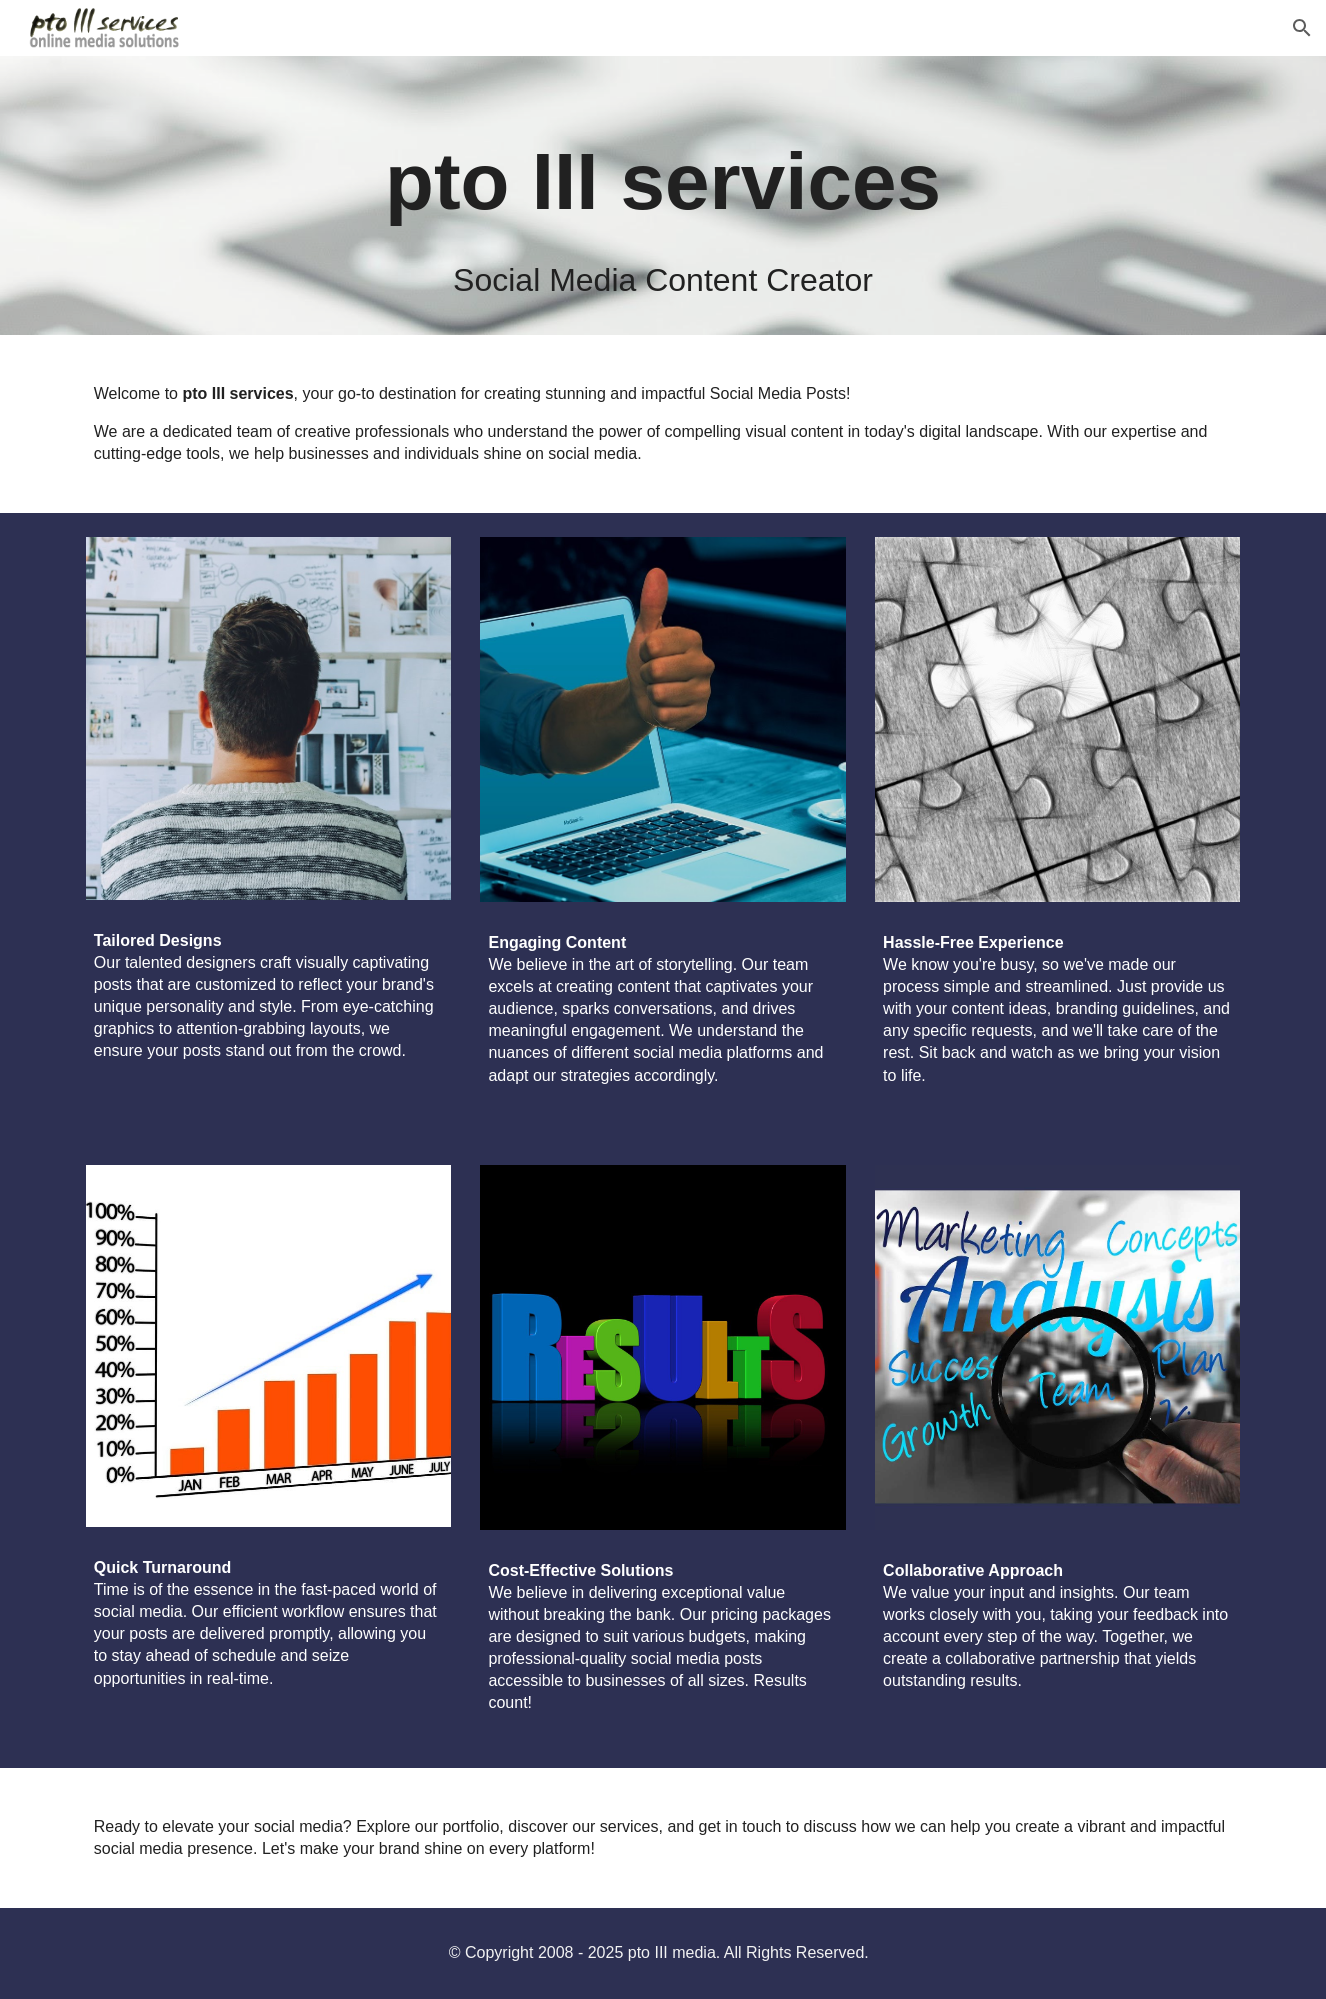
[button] (1302, 28)
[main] (663, 195)
